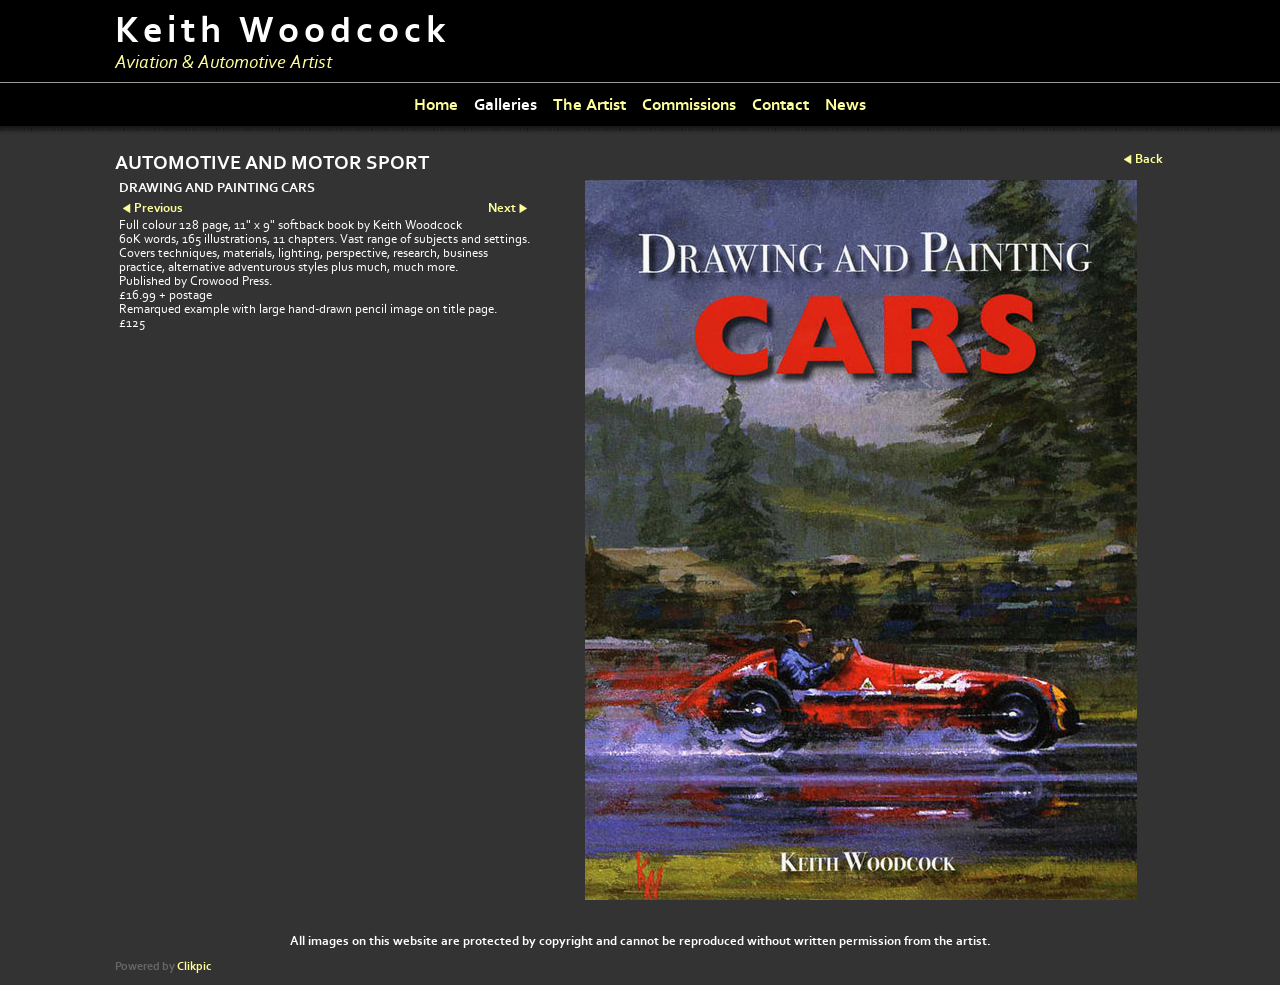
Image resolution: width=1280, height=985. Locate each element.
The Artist (589, 104)
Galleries (505, 104)
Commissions (689, 104)
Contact (780, 104)
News (845, 104)
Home (436, 104)
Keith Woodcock (283, 30)
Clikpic (194, 966)
